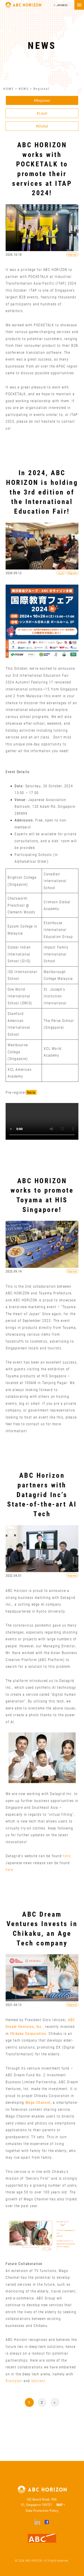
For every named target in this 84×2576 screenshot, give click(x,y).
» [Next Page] (55, 2402)
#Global (42, 126)
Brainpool (14, 2380)
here (31, 1092)
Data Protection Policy (42, 2510)
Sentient (38, 2380)
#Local (42, 113)
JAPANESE (62, 5)
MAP (59, 2504)
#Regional (42, 100)
